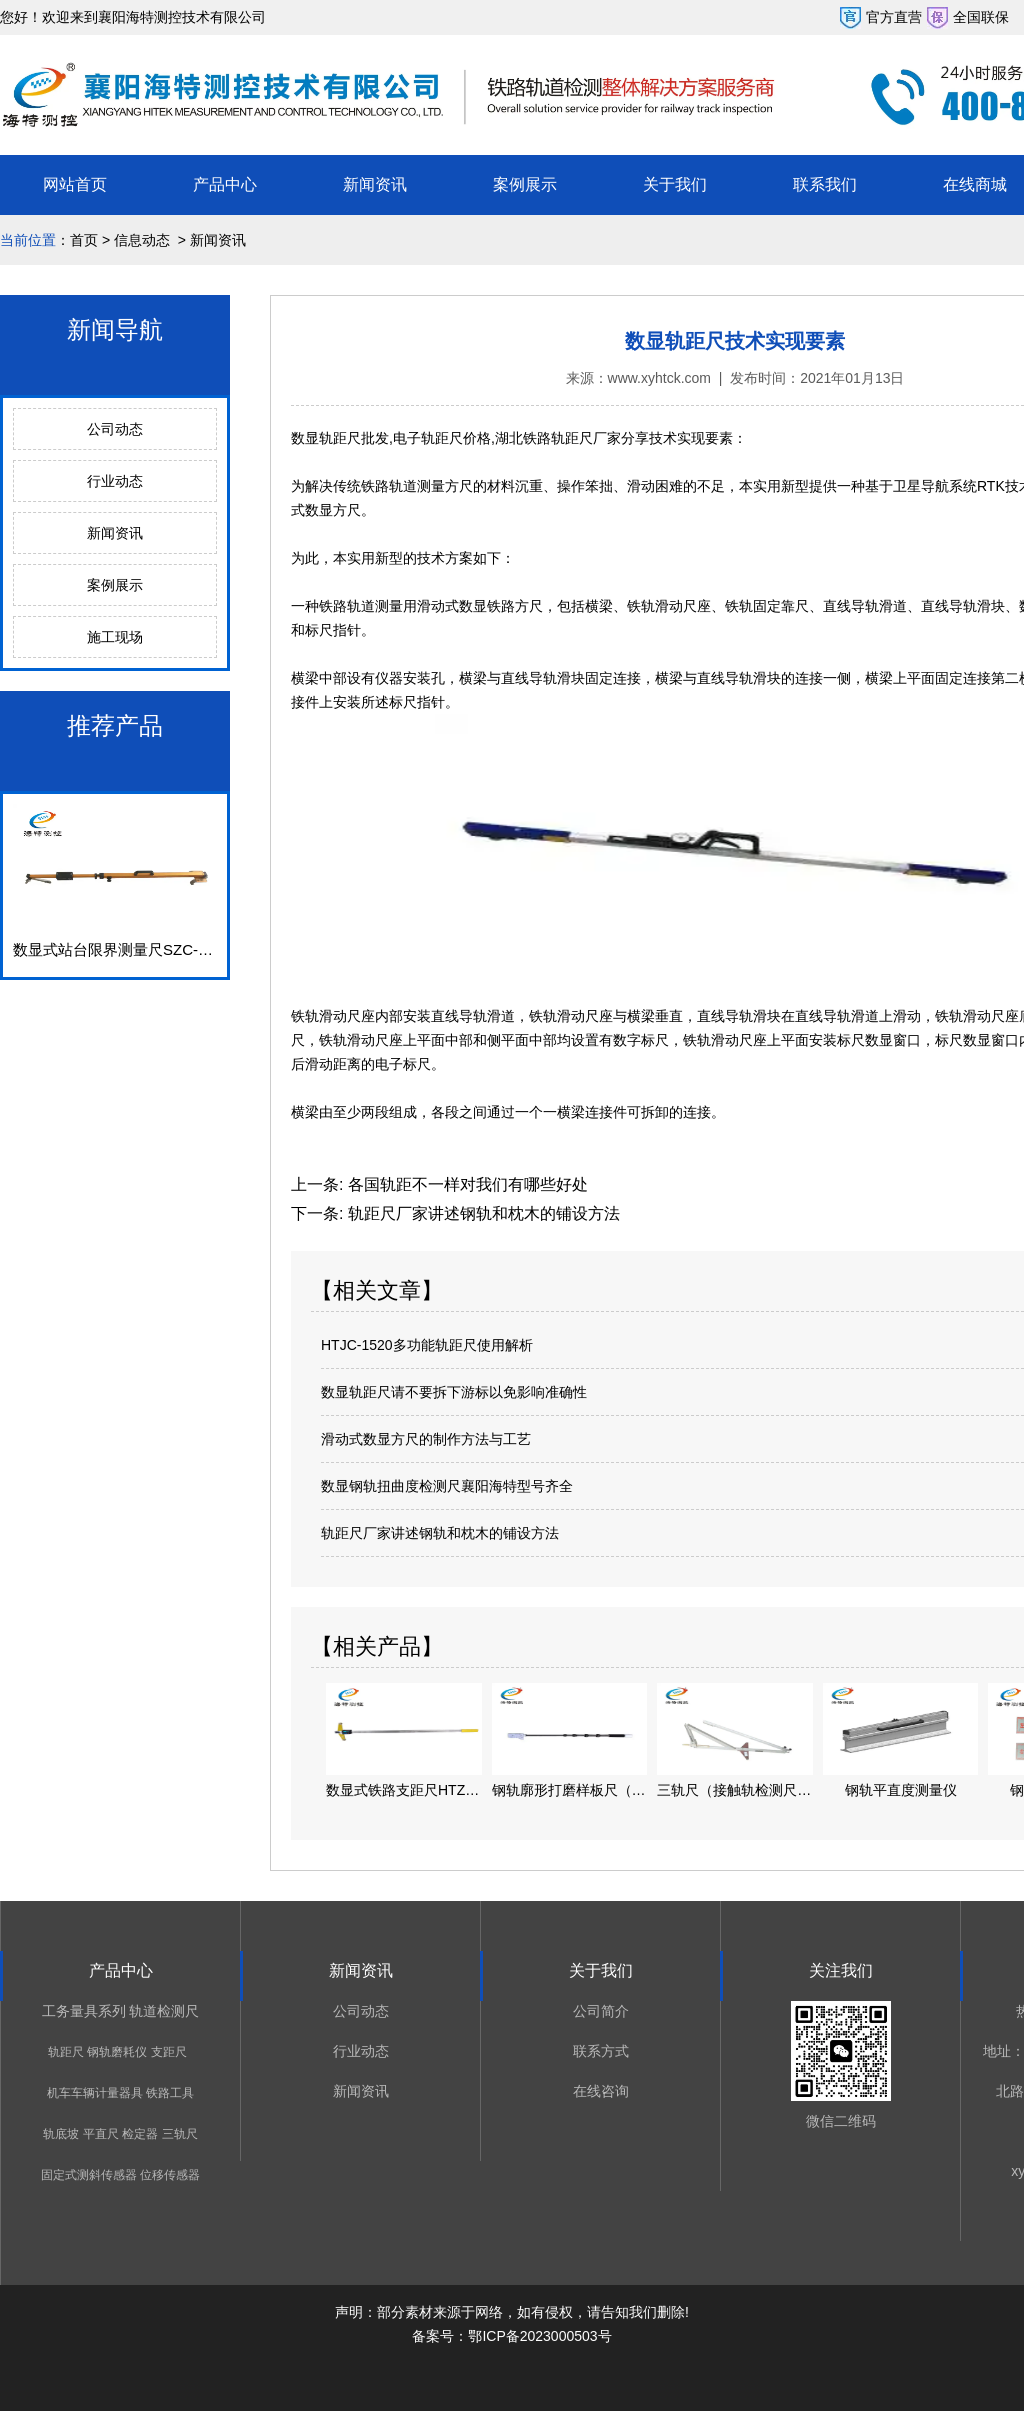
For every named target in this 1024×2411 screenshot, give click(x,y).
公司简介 (601, 2011)
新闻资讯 (375, 184)
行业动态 (115, 481)
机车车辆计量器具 (95, 2093)
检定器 (140, 2134)
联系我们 (825, 184)
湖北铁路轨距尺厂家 (558, 438)
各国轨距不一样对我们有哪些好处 (465, 1184)
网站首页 (75, 184)
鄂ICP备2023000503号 (539, 2336)
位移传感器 (170, 2175)
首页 (84, 240)
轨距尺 (66, 2052)
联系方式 (601, 2051)
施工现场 (115, 637)
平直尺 (101, 2134)
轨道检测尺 (164, 2011)
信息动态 (142, 240)
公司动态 (115, 429)
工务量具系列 (84, 2011)
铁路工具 (170, 2093)
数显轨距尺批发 (340, 438)
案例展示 (525, 184)
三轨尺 (180, 2134)
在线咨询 (601, 2091)
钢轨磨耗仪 (117, 2052)
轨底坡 (61, 2134)
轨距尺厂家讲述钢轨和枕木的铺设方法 (481, 1213)
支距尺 (169, 2052)
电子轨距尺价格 (442, 438)
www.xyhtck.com (659, 378)
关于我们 (675, 184)
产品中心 (225, 184)
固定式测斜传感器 (89, 2175)
